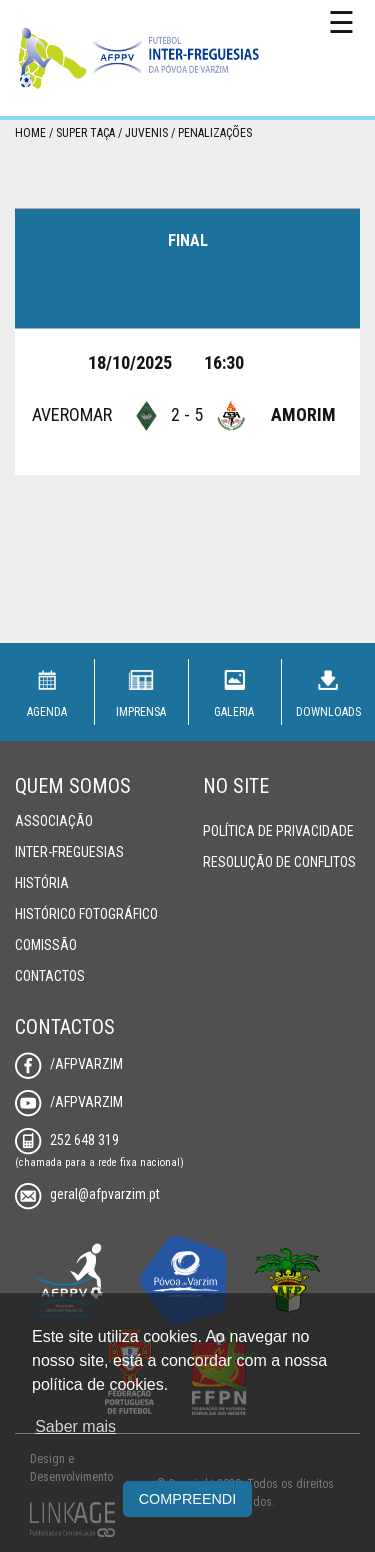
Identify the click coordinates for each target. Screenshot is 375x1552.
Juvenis (146, 133)
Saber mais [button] (75, 1426)
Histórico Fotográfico (86, 914)
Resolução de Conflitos (279, 862)
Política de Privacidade (278, 831)
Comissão (46, 945)
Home (30, 133)
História (42, 883)
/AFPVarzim (69, 1064)
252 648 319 (67, 1140)
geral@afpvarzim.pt (87, 1194)
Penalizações (215, 133)
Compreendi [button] (188, 1499)
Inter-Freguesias (69, 852)
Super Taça (85, 133)
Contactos (50, 976)
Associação (54, 821)
